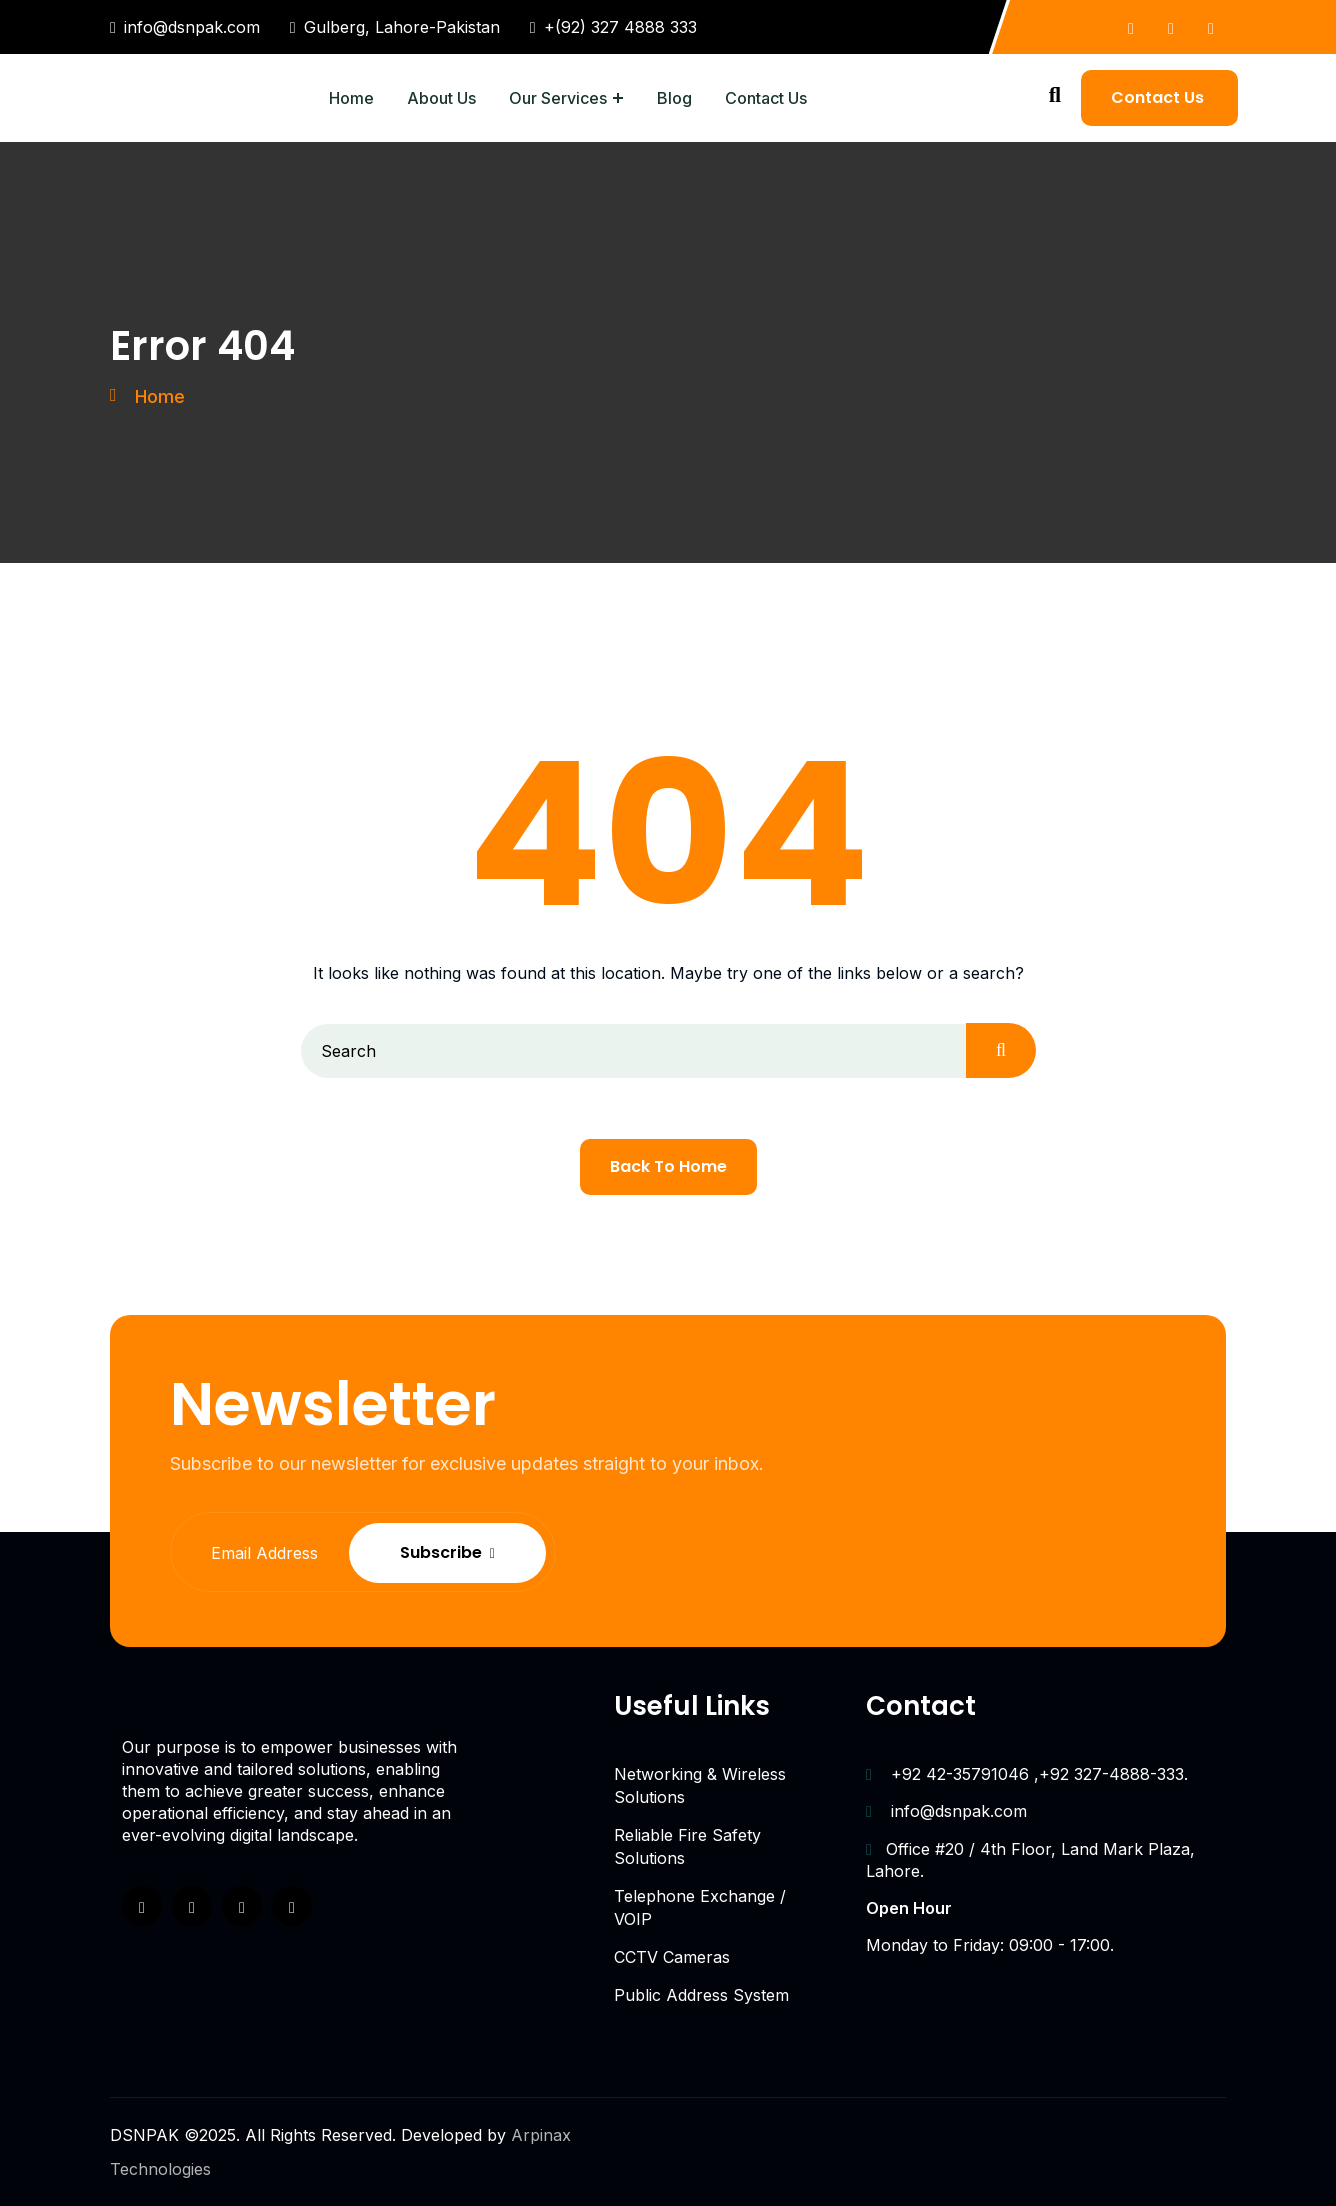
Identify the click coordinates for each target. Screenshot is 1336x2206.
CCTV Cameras (672, 1957)
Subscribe (543, 1553)
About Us (441, 98)
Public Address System (701, 1995)
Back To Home (668, 1166)
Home (351, 98)
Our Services (558, 98)
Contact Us (766, 98)
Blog (674, 98)
